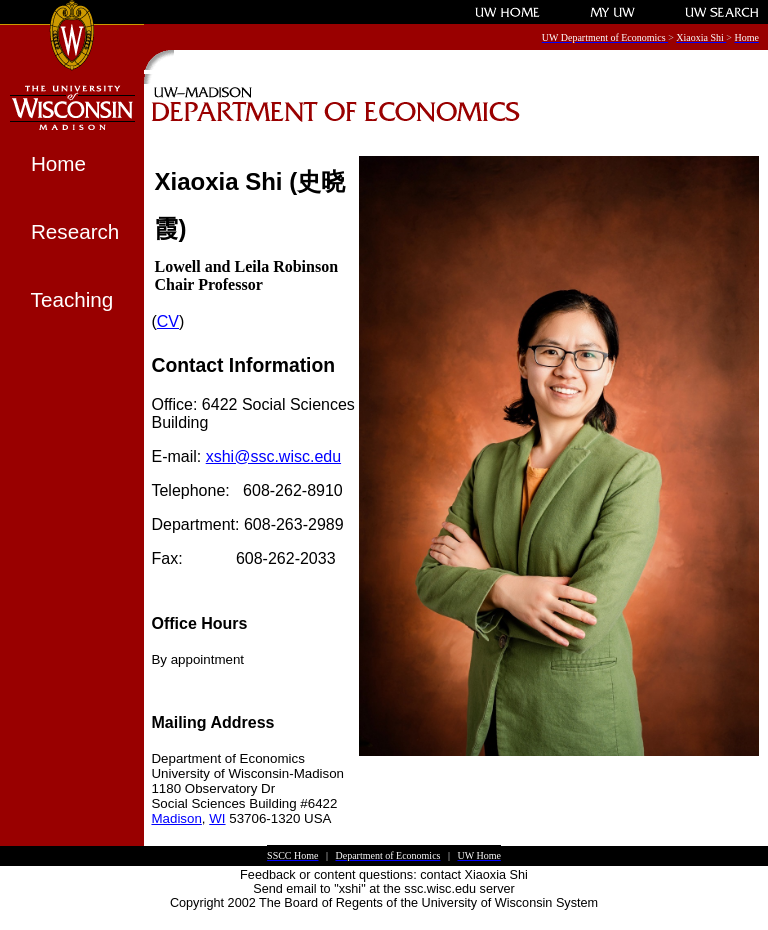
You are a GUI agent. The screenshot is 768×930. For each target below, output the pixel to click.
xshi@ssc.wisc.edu (273, 456)
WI (217, 818)
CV (168, 321)
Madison (176, 818)
